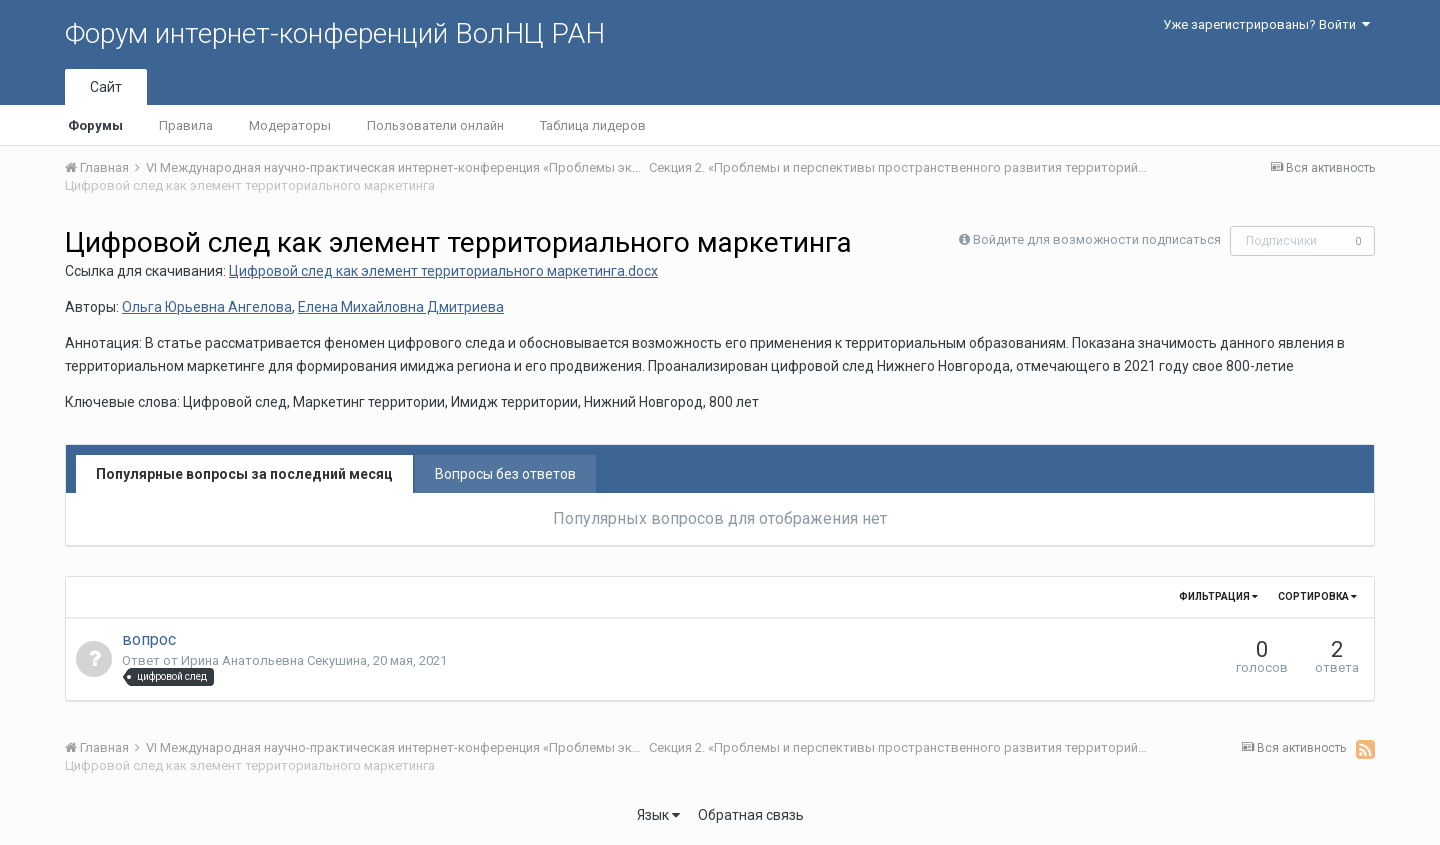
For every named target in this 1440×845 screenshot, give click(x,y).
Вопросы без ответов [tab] (505, 474)
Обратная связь (751, 815)
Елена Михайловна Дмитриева (401, 307)
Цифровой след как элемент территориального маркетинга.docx (443, 271)
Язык (658, 815)
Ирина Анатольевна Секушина (274, 660)
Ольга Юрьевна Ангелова (207, 307)
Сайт (106, 87)
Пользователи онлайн (435, 125)
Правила (186, 125)
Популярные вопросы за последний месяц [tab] (244, 474)
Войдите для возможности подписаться (1097, 239)
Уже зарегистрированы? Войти (1266, 24)
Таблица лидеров (593, 125)
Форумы (95, 125)
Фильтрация (1218, 596)
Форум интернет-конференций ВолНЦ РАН (335, 33)
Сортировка (1317, 596)
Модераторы (290, 125)
